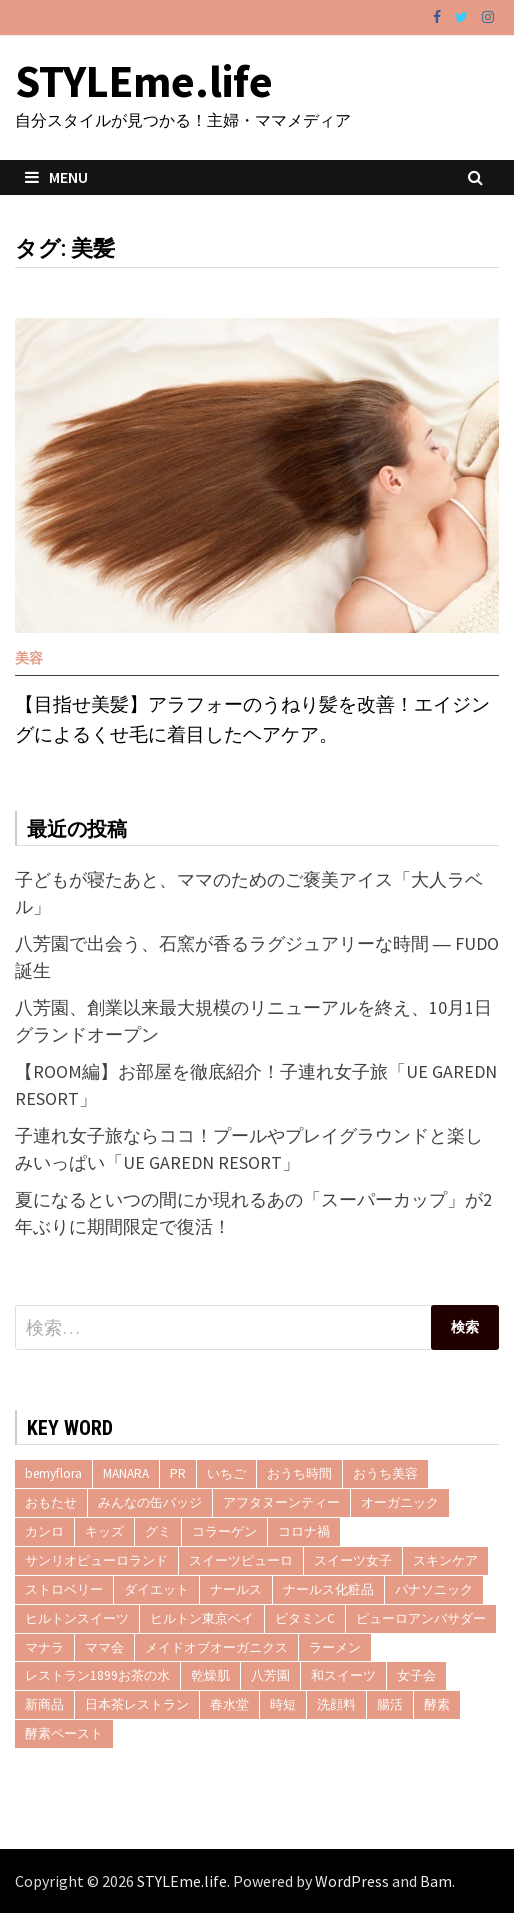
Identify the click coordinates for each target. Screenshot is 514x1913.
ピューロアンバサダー (421, 1618)
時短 (283, 1704)
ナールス (236, 1589)
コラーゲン (224, 1531)
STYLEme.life (144, 81)
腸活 (390, 1704)
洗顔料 (336, 1704)
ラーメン (335, 1647)
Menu (56, 177)
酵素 (437, 1704)
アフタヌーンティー (281, 1502)
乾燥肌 (210, 1675)
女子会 (416, 1675)
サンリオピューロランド (96, 1560)
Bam (436, 1881)
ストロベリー (64, 1589)
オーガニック (400, 1502)
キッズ (104, 1531)
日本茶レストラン (137, 1704)
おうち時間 (299, 1473)
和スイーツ (343, 1675)
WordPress (352, 1881)
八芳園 (270, 1675)
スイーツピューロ (241, 1560)
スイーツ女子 (353, 1560)
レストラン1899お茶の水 (97, 1675)
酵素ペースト (64, 1733)
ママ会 (104, 1647)
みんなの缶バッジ (150, 1502)
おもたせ (51, 1502)
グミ (158, 1531)
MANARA (126, 1473)
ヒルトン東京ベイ (202, 1618)
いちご (226, 1473)
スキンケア (445, 1560)
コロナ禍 (304, 1531)
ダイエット (156, 1589)
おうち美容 (385, 1473)
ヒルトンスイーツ (77, 1618)
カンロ (44, 1531)
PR (178, 1473)
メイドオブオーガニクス (216, 1647)
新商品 (44, 1704)
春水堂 (229, 1704)
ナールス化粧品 (328, 1589)
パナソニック (434, 1589)
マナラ (44, 1647)
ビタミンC (305, 1618)
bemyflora (53, 1473)
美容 (29, 658)
